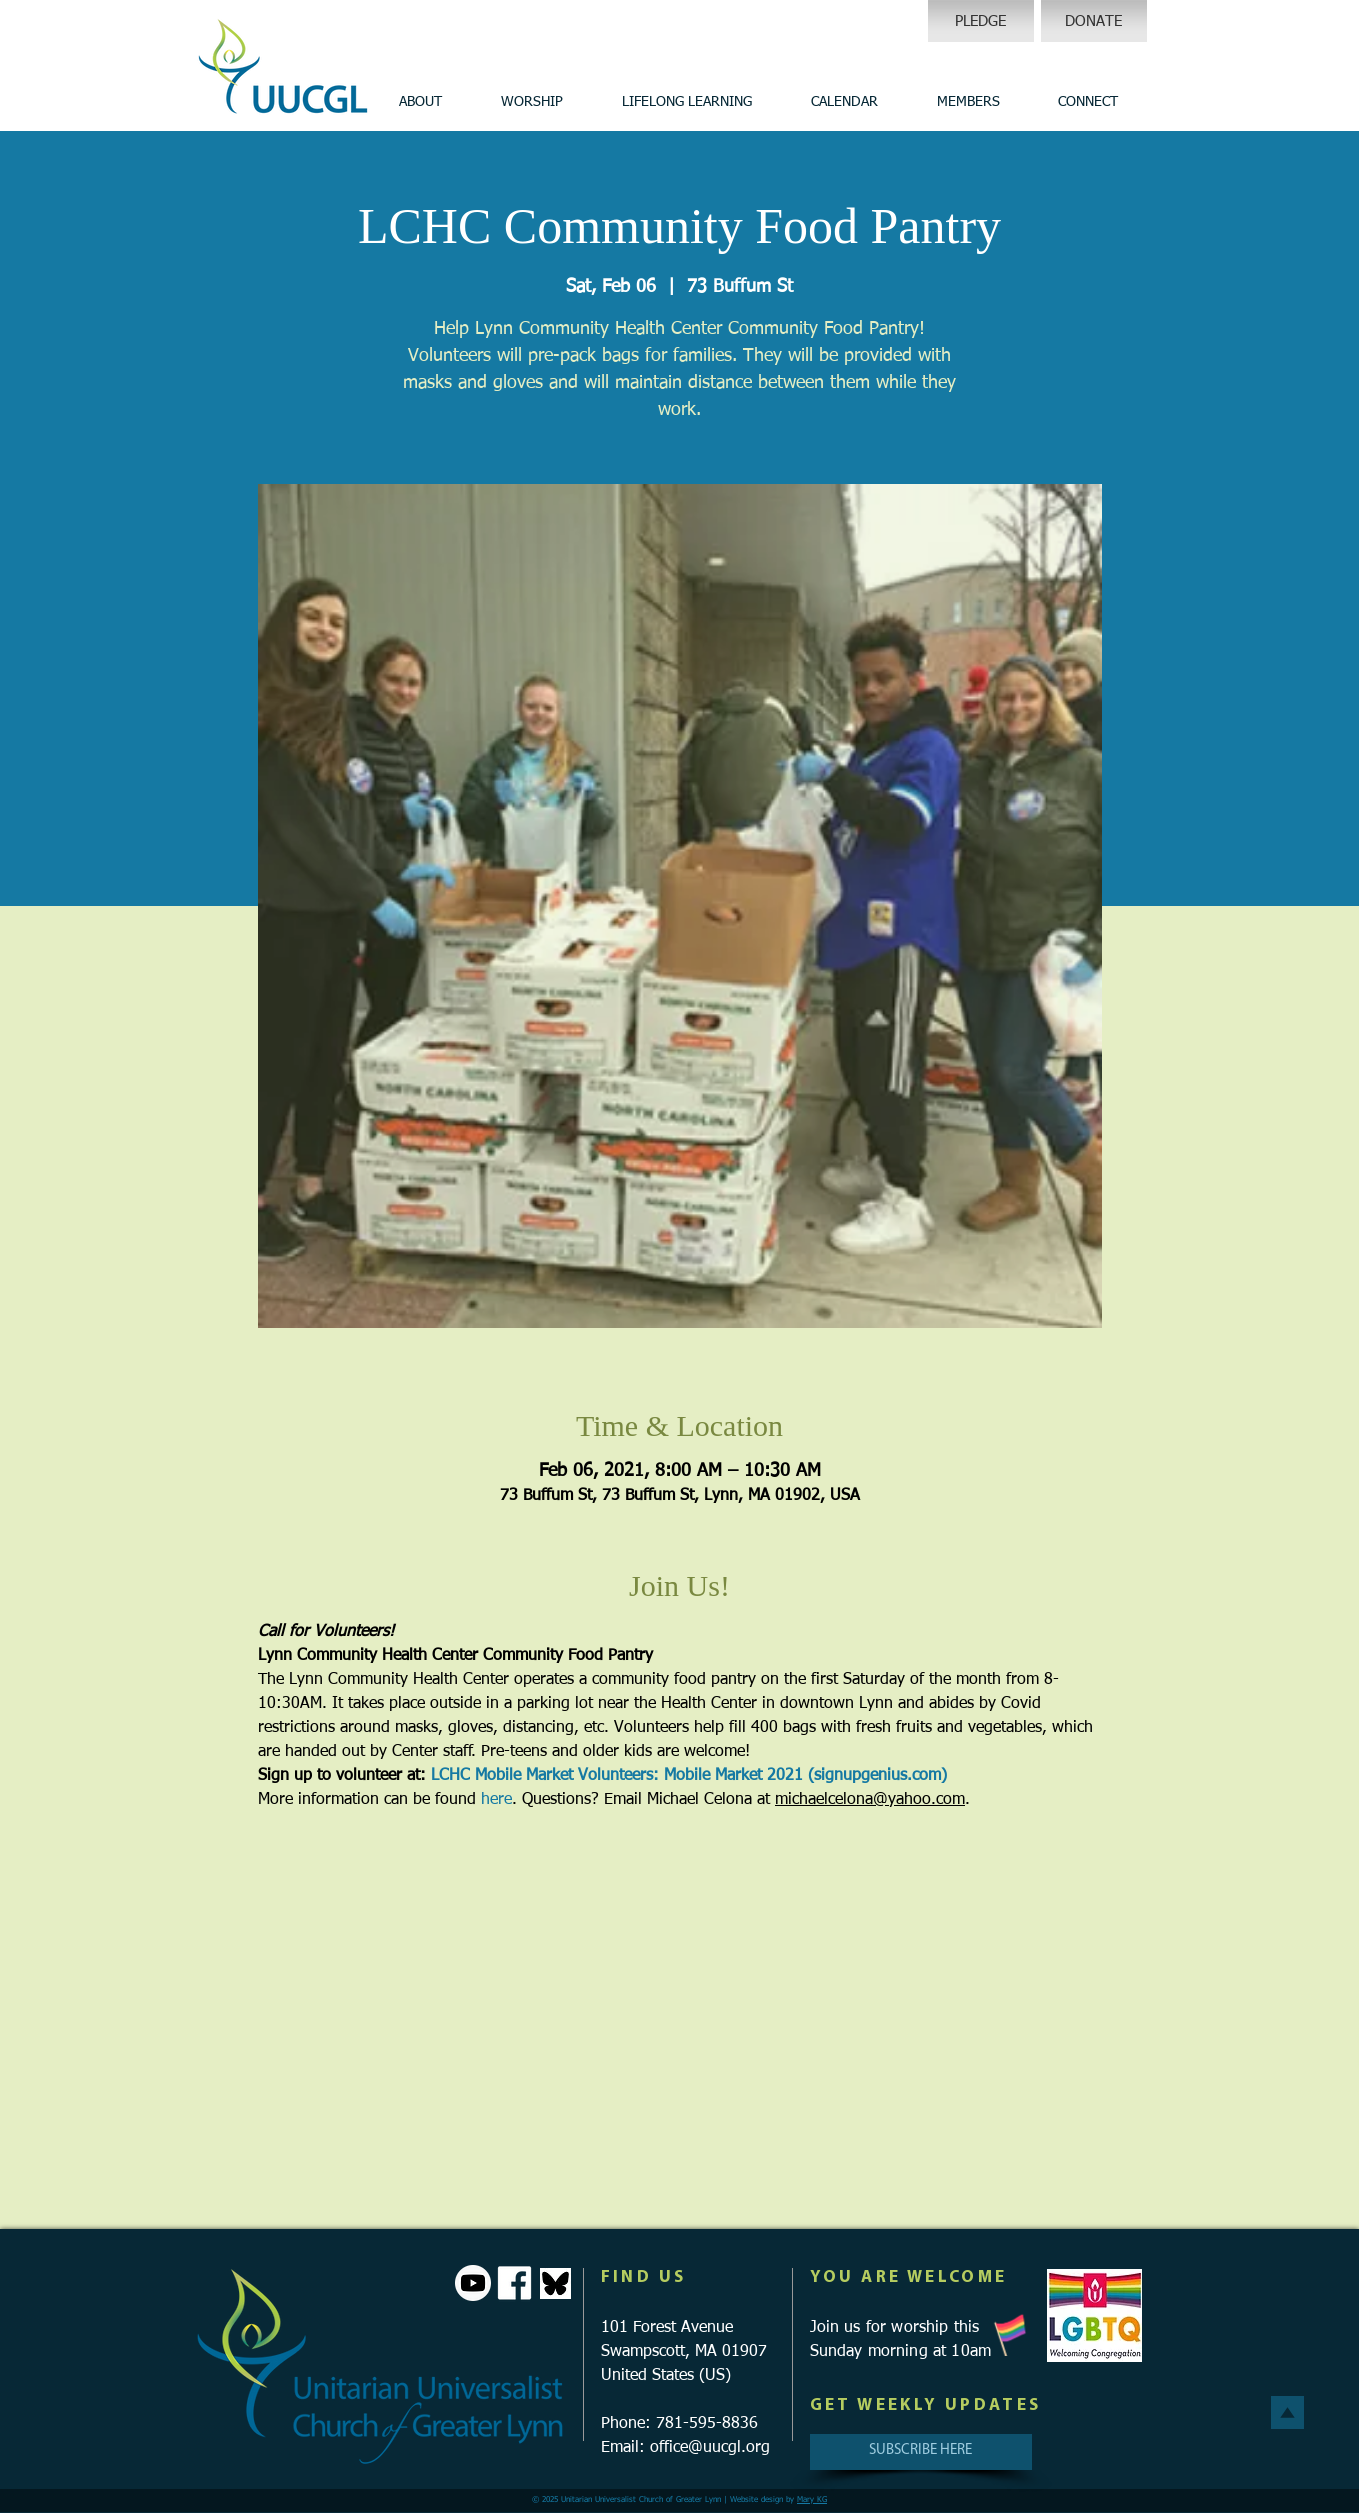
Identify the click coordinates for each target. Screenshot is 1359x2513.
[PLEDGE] (981, 21)
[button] (421, 102)
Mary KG (812, 2500)
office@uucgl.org (710, 2448)
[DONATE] (1094, 21)
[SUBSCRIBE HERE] (921, 2452)
